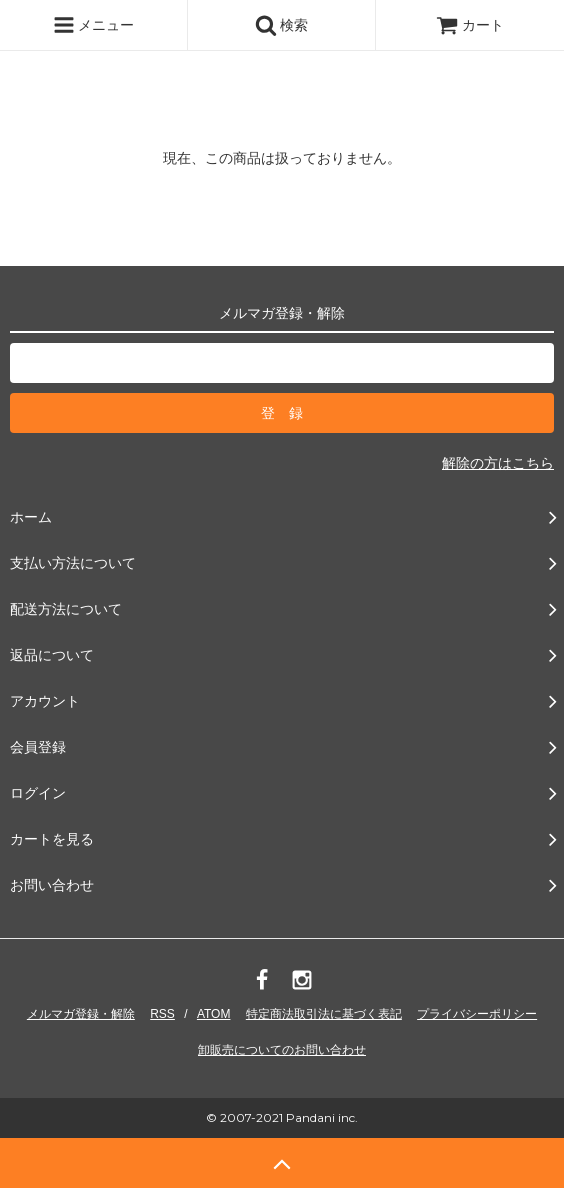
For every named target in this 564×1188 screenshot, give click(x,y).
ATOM (214, 1014)
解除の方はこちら (498, 463)
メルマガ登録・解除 (81, 1014)
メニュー (94, 25)
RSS (162, 1014)
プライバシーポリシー (477, 1014)
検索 (282, 25)
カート (470, 25)
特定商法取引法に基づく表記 (324, 1014)
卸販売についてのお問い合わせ (282, 1050)
